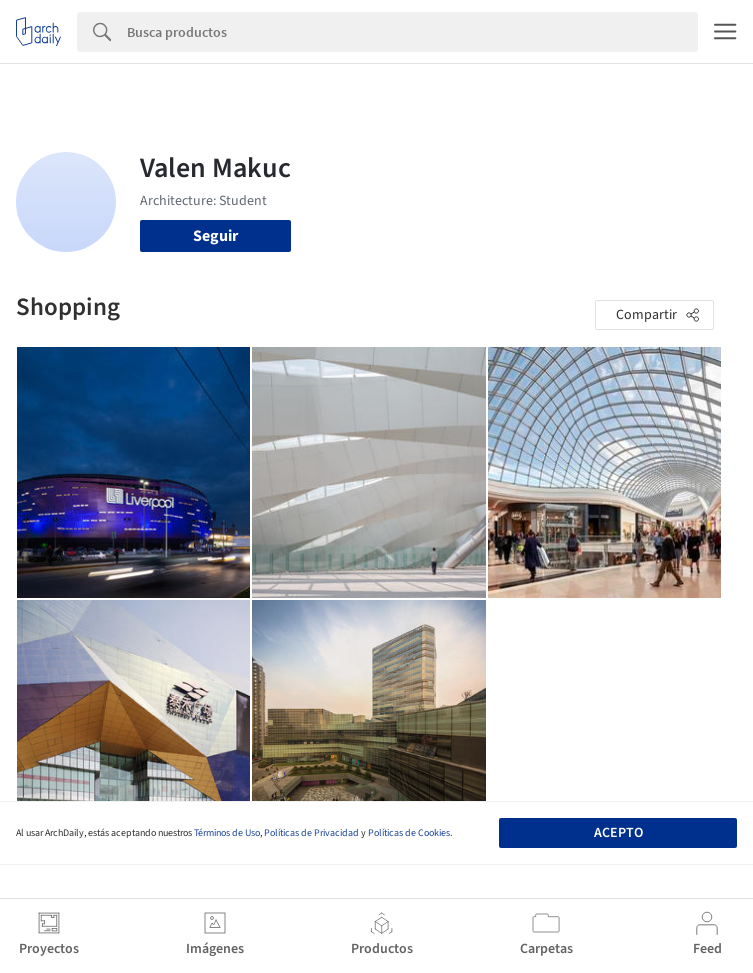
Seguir (215, 236)
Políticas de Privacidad (311, 833)
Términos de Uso (227, 833)
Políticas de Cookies (409, 833)
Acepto (618, 833)
